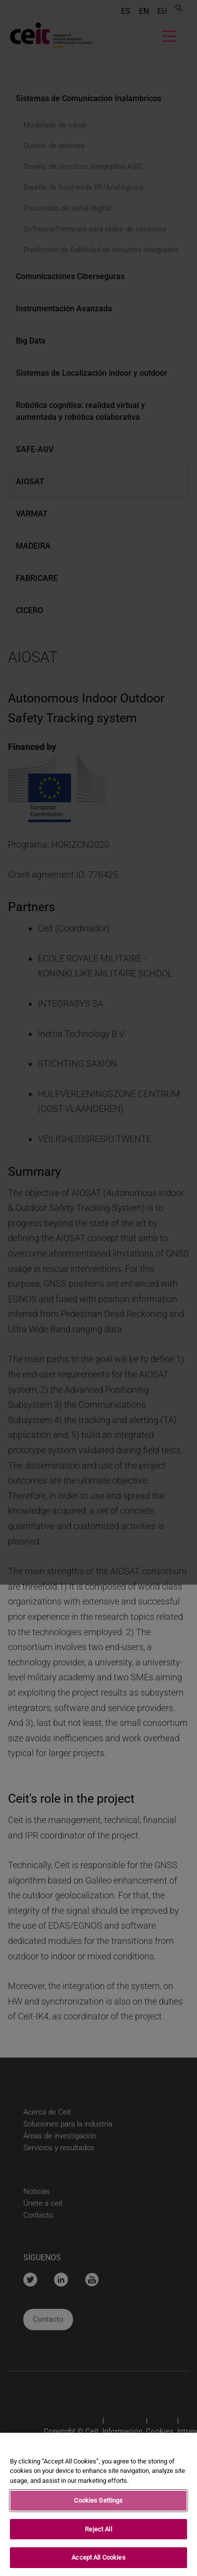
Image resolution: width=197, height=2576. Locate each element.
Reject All (98, 2531)
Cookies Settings (98, 2503)
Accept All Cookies (98, 2560)
